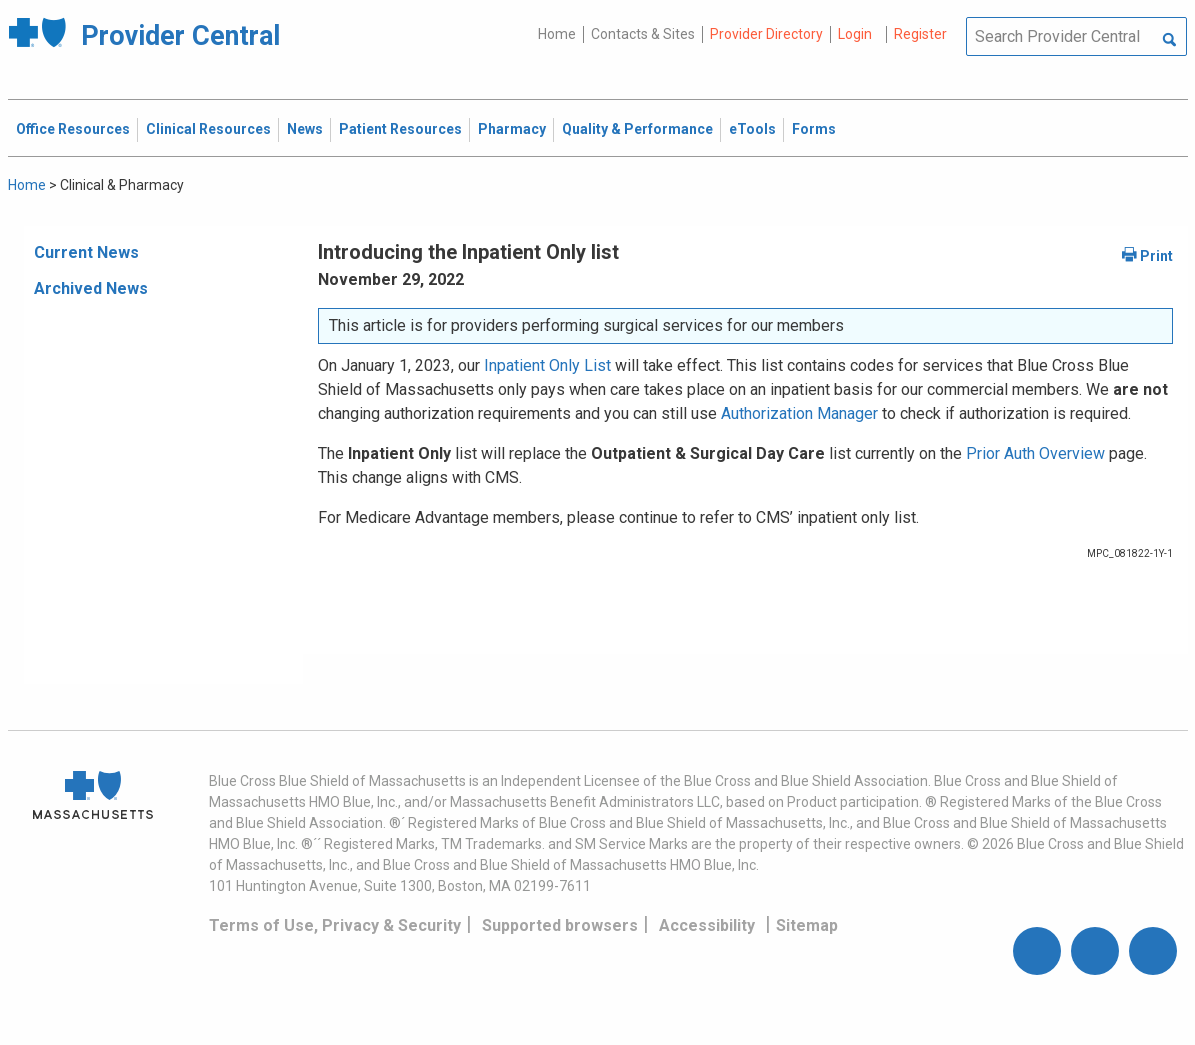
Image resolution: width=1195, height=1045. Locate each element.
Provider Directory (766, 34)
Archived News (91, 288)
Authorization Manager (799, 413)
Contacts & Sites (643, 34)
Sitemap (807, 925)
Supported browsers (560, 925)
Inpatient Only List (547, 365)
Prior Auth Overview (1035, 453)
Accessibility (707, 925)
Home (557, 34)
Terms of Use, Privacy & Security (335, 925)
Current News (86, 252)
